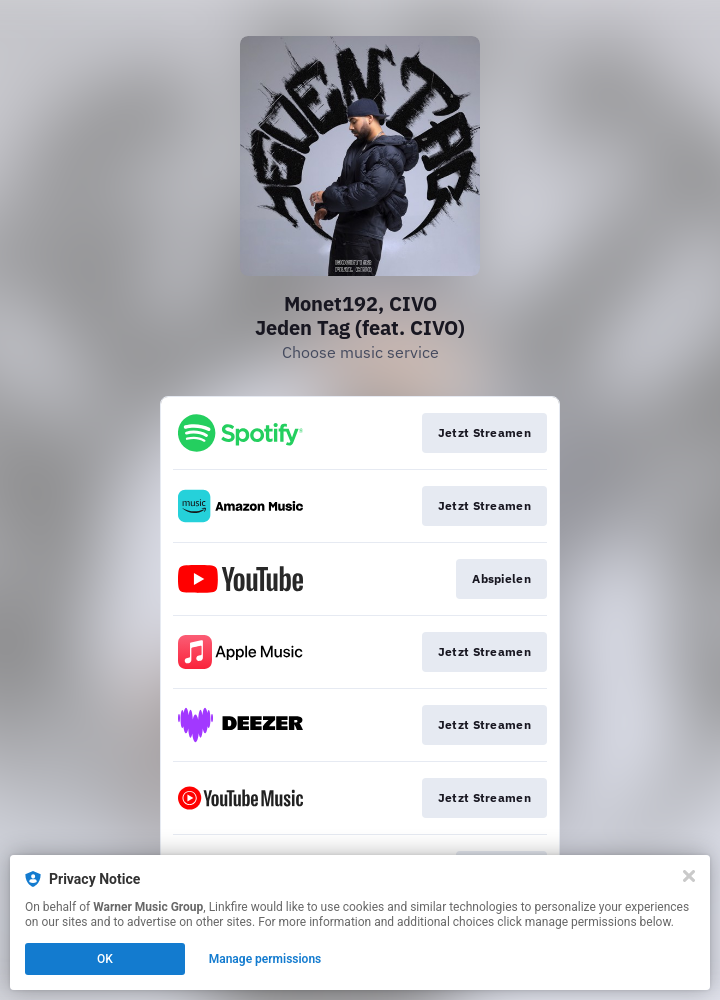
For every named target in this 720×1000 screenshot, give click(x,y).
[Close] (689, 876)
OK (105, 959)
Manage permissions (265, 959)
